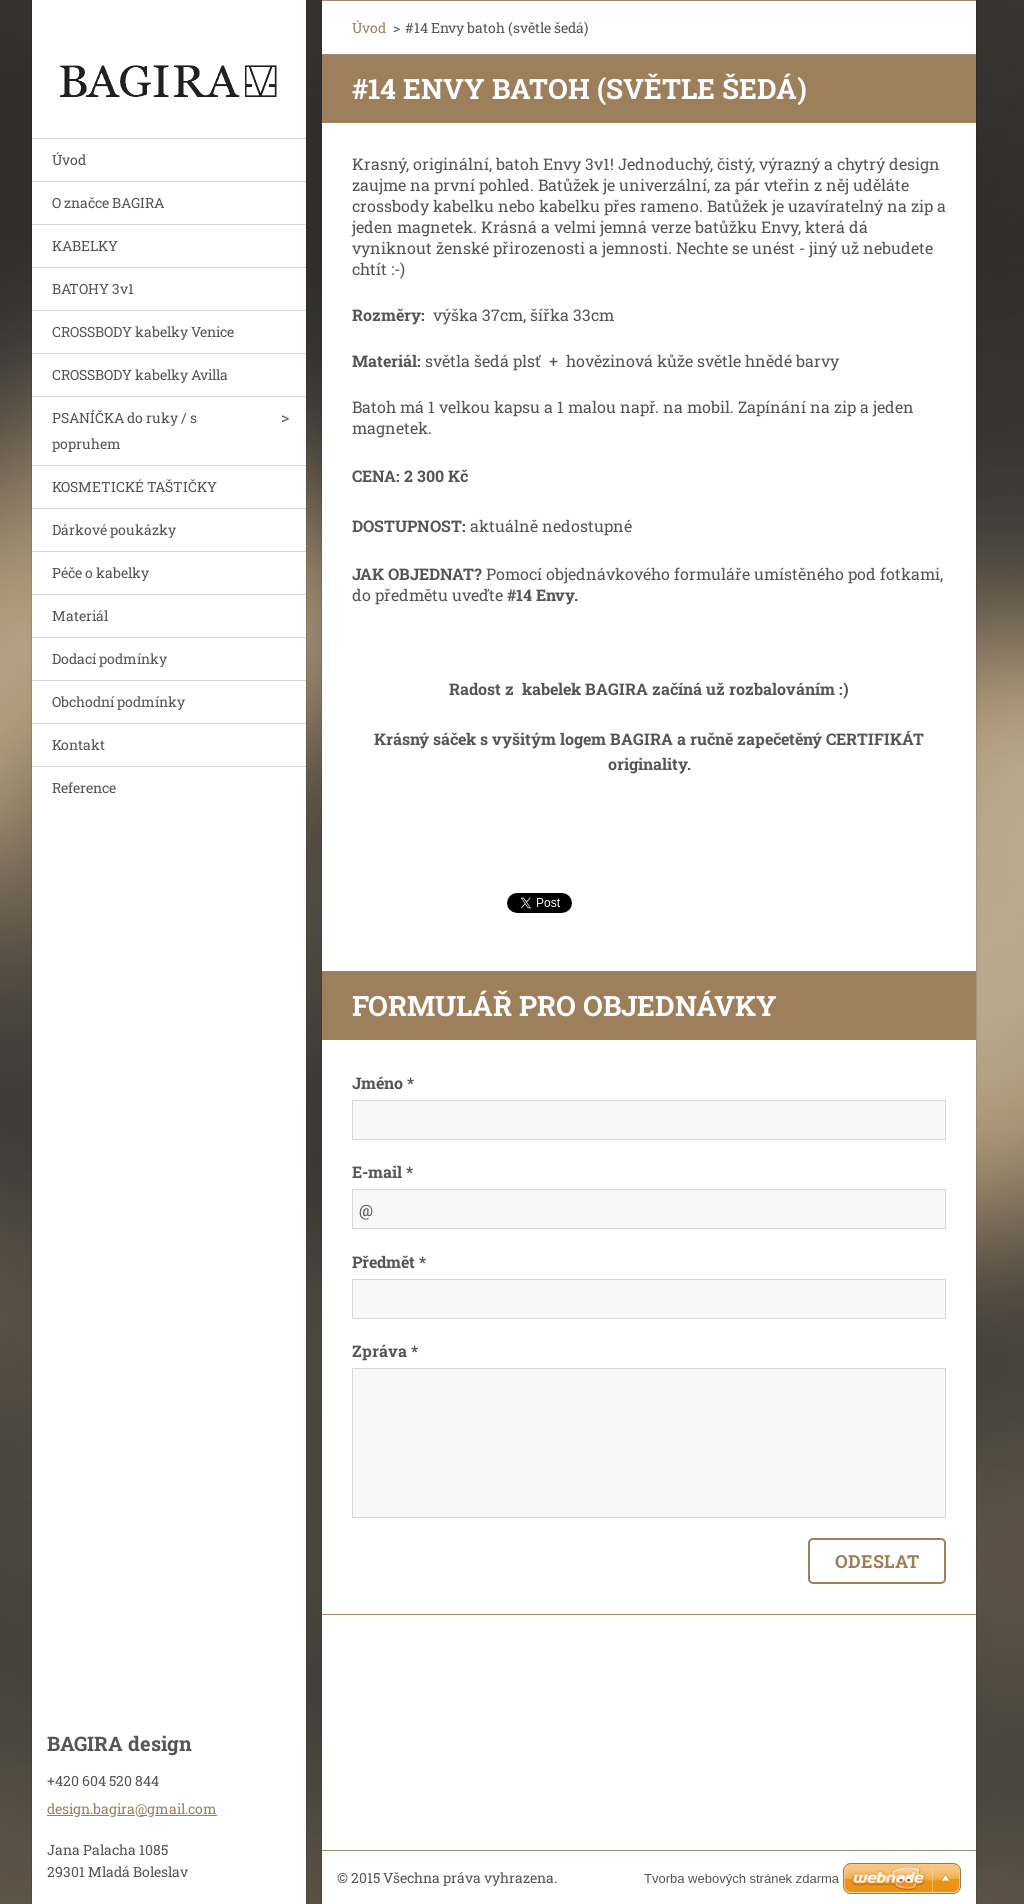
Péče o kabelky (100, 572)
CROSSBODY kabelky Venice (143, 331)
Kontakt (78, 744)
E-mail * (382, 1171)
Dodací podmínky (109, 658)
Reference (84, 787)
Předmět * (389, 1261)
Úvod (69, 159)
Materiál (80, 615)
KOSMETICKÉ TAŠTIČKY (134, 486)
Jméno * (383, 1082)
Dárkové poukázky (114, 529)
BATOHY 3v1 (93, 288)
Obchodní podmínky (118, 701)
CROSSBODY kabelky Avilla (140, 374)
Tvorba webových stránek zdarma (741, 1878)
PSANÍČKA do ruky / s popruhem (124, 430)
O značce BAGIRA (108, 202)
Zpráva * (385, 1350)
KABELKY (85, 245)
